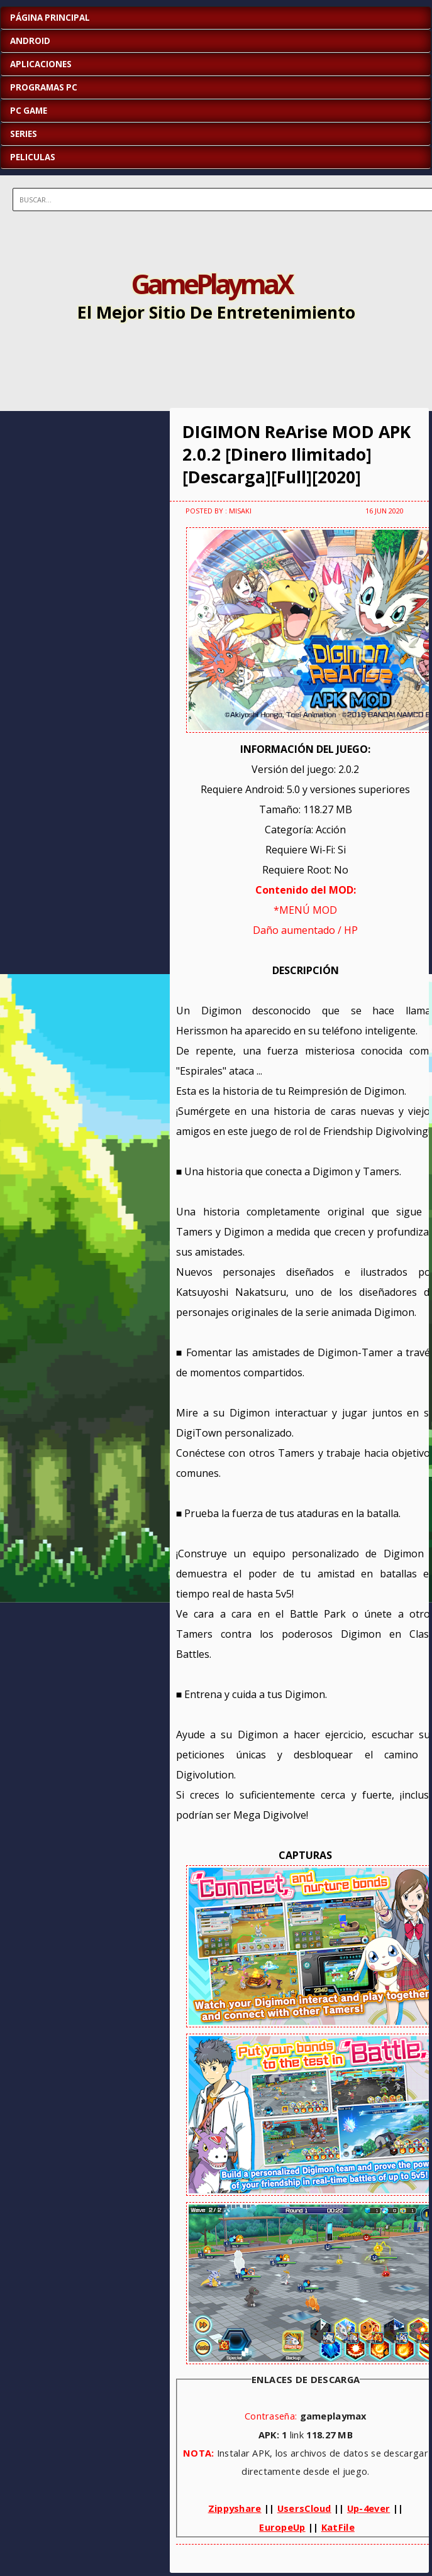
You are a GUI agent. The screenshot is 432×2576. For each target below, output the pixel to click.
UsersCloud (304, 2508)
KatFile (338, 2527)
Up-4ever (368, 2508)
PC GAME (28, 110)
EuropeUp (282, 2527)
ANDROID (30, 41)
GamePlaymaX (211, 283)
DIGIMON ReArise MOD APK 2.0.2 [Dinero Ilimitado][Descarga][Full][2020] (296, 454)
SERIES (23, 134)
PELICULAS (32, 157)
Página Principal (50, 17)
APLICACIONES (41, 64)
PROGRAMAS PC (43, 87)
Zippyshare (235, 2508)
